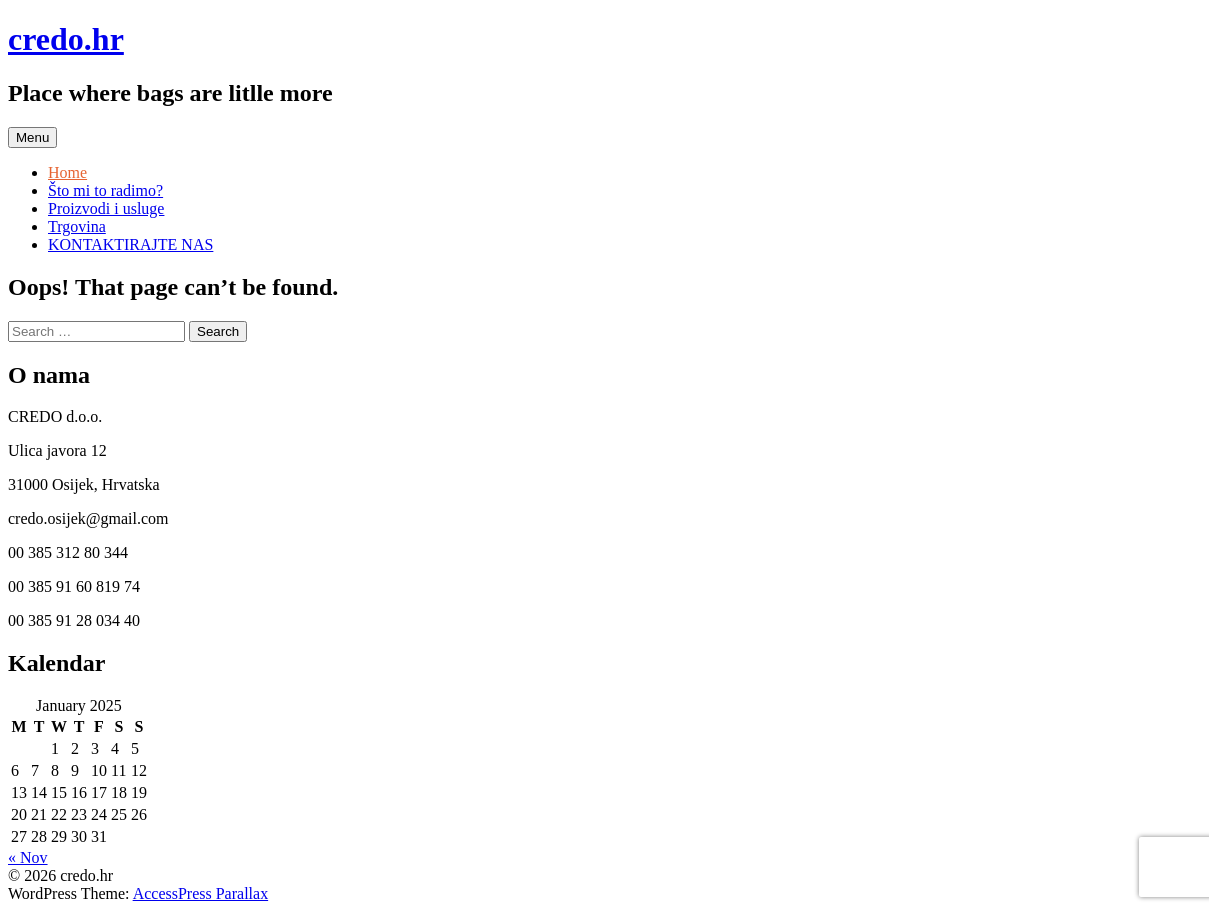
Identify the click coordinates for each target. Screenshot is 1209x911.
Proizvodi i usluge (106, 208)
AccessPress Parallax (201, 893)
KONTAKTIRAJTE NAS (130, 244)
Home (67, 172)
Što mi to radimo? (105, 190)
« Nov (28, 857)
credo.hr (66, 39)
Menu (32, 137)
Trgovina (77, 226)
